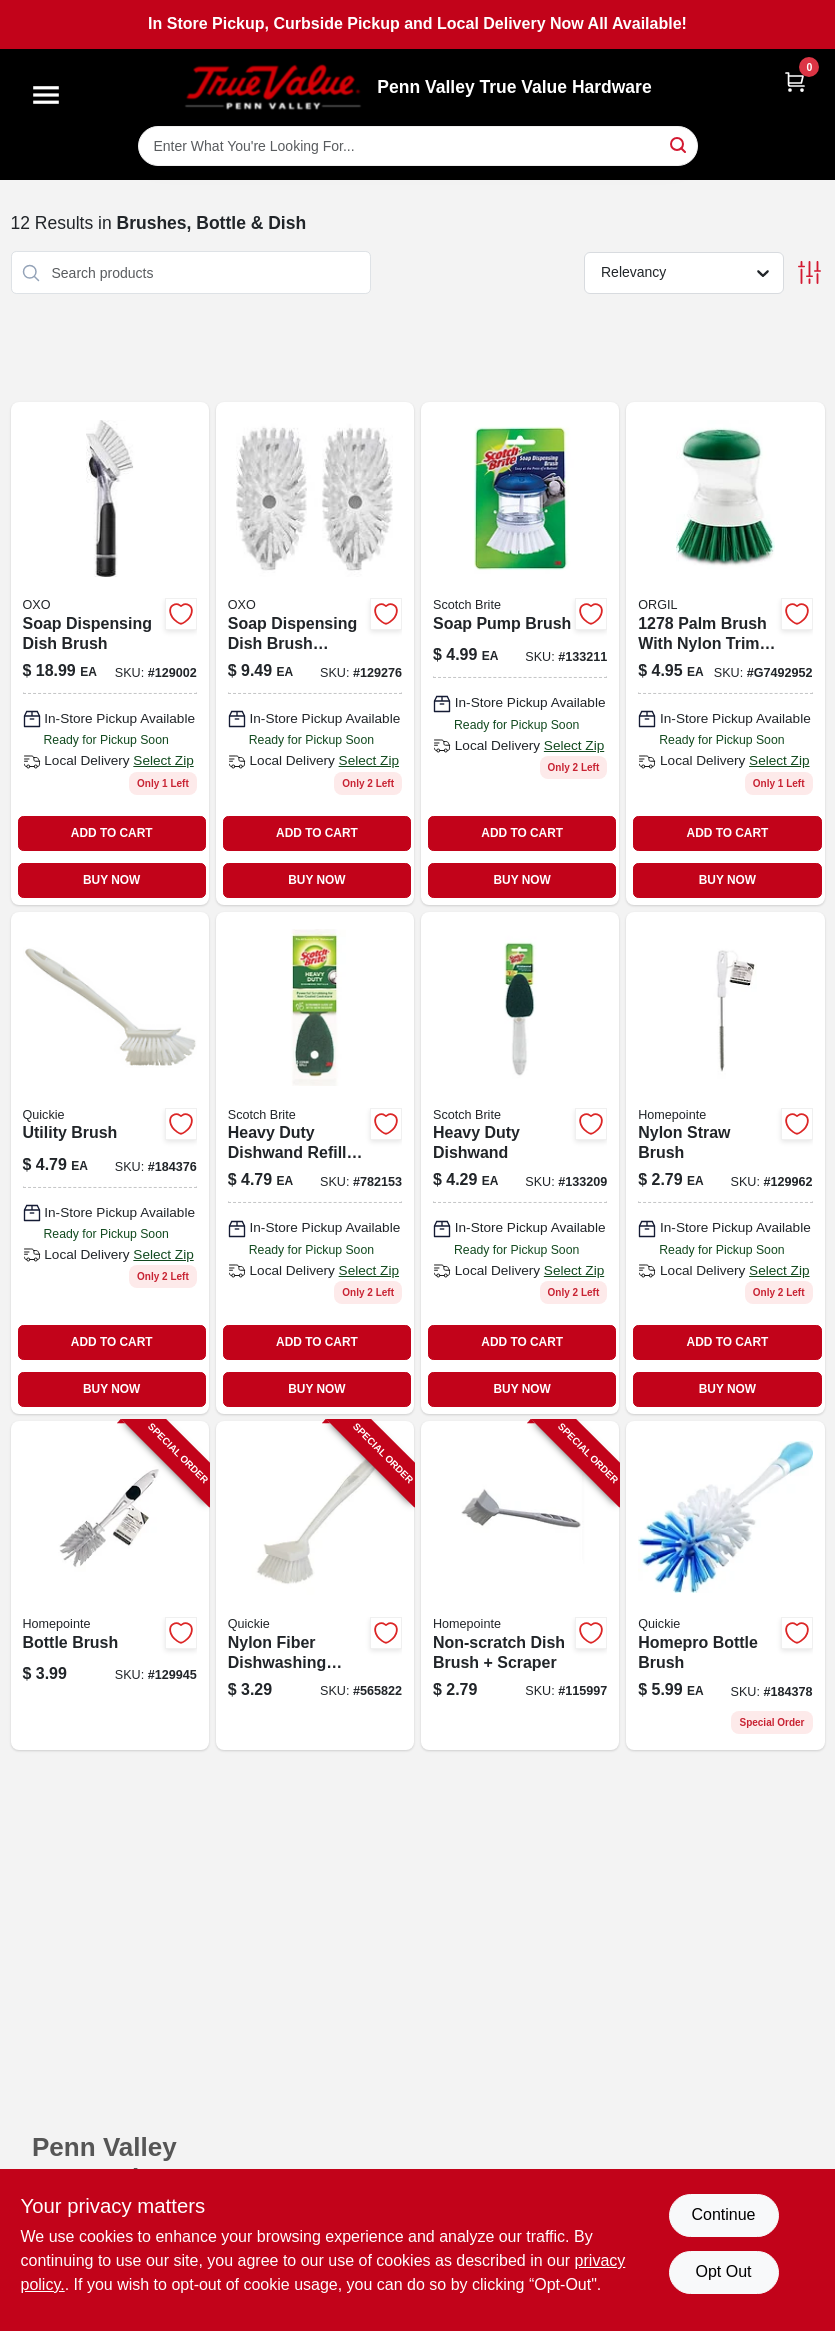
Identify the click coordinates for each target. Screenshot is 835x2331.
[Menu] (46, 95)
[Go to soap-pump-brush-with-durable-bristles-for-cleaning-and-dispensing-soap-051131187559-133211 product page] (520, 653)
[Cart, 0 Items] (795, 81)
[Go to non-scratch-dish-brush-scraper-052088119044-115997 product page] (520, 1585)
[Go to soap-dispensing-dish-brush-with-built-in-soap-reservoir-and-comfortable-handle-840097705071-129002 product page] (110, 653)
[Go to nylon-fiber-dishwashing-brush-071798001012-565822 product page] (315, 1585)
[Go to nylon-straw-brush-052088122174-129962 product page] (725, 1163)
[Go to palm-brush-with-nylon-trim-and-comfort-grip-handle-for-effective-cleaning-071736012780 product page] (725, 653)
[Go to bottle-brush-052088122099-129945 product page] (110, 1585)
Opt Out (723, 2271)
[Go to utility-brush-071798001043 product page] (110, 1163)
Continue (723, 2214)
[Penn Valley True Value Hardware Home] (273, 87)
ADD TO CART (112, 833)
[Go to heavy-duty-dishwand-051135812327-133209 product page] (520, 1163)
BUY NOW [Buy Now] (111, 880)
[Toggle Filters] (809, 272)
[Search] (679, 144)
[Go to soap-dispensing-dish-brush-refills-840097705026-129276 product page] (315, 653)
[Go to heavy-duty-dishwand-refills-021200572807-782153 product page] (315, 1163)
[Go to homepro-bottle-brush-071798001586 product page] (725, 1585)
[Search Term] (418, 146)
